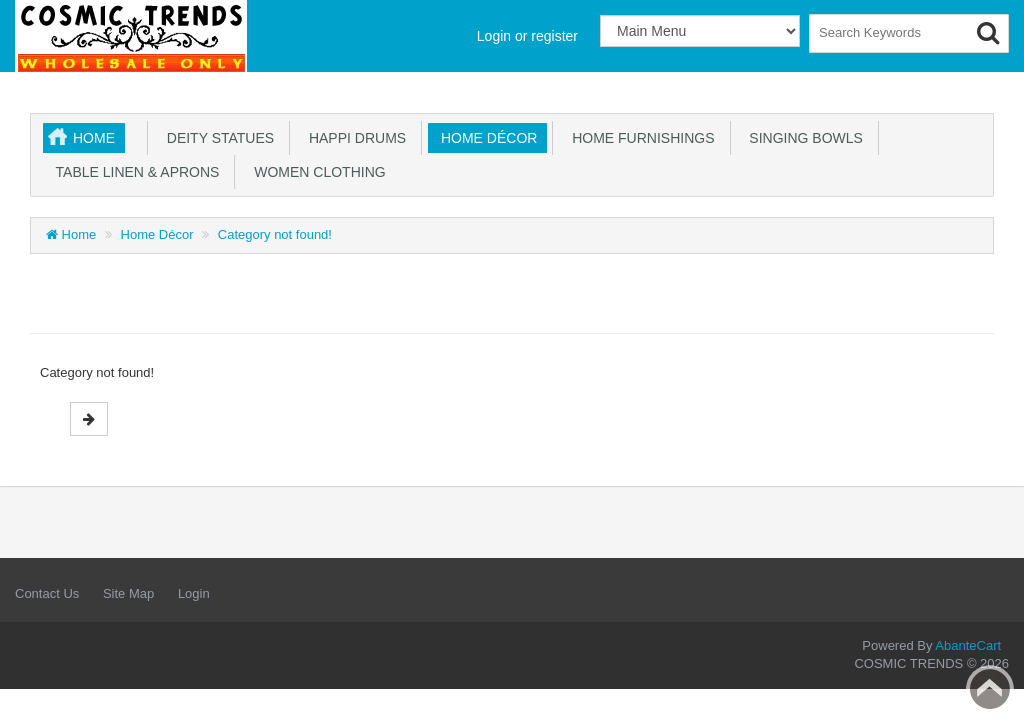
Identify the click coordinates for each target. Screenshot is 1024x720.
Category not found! (275, 234)
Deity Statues (216, 138)
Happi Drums (353, 138)
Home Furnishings (639, 138)
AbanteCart (968, 645)
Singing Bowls (802, 138)
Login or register (527, 36)
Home (94, 138)
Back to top (990, 689)
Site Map (128, 593)
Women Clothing (315, 172)
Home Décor (485, 138)
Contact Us (47, 593)
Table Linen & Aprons (133, 172)
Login (194, 593)
